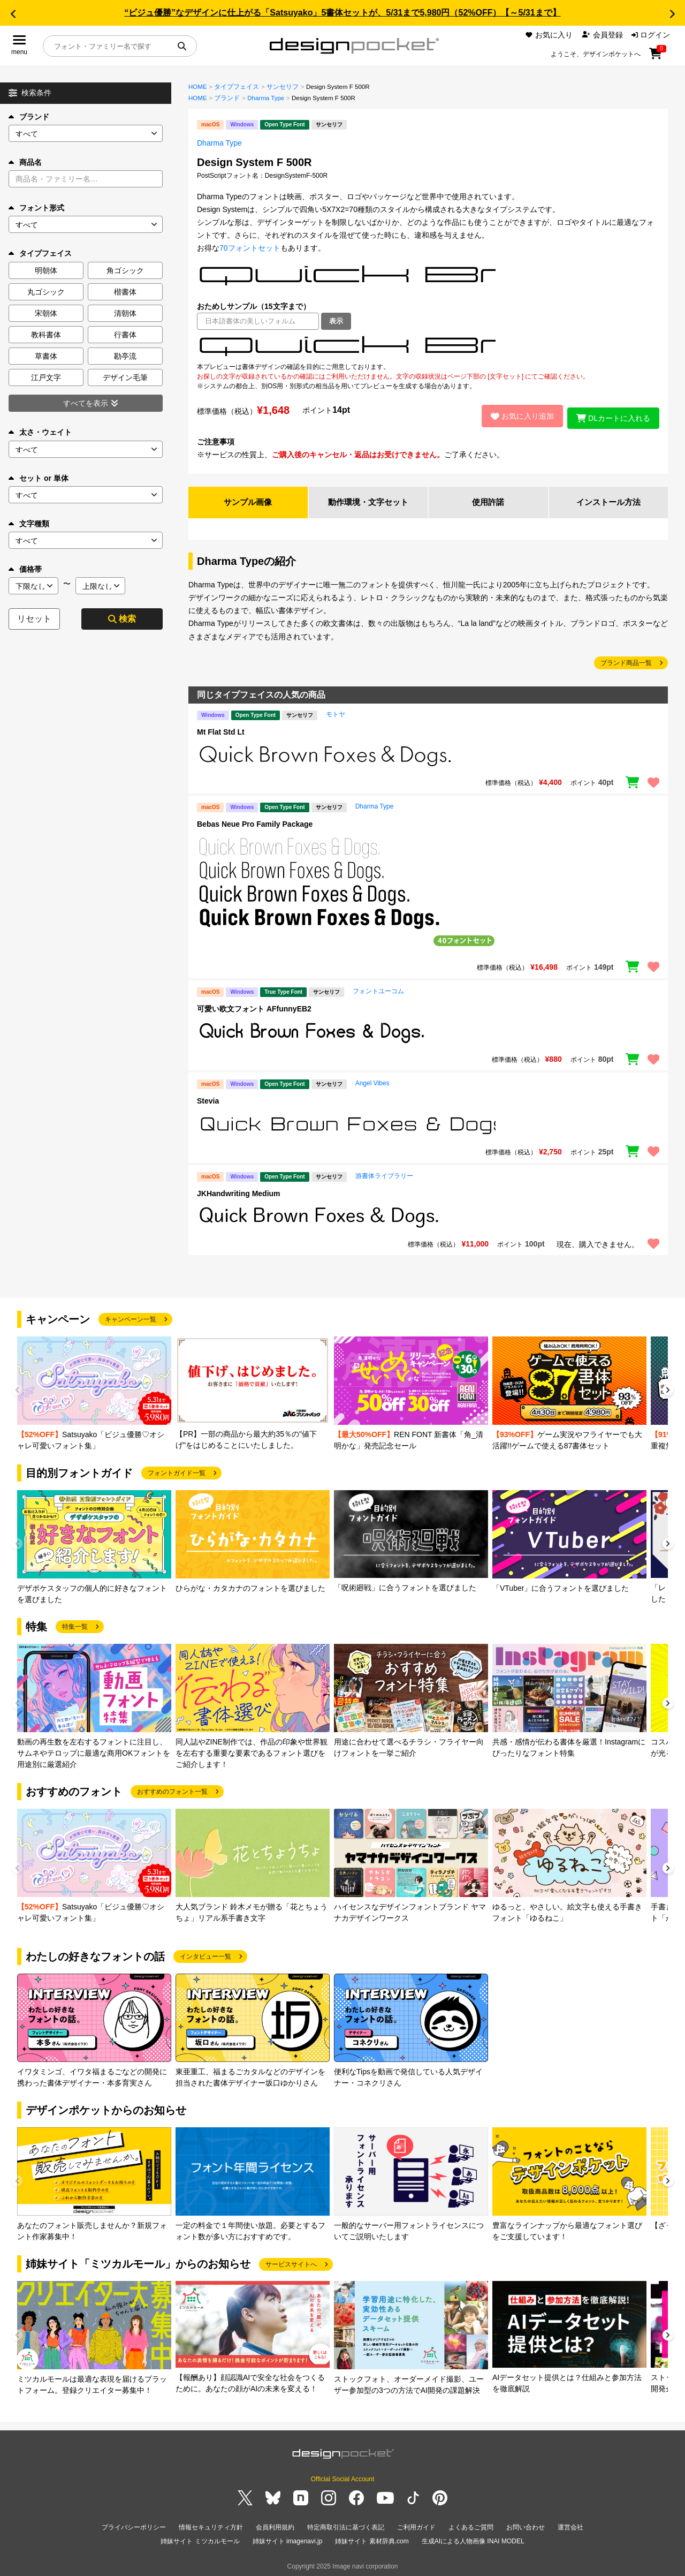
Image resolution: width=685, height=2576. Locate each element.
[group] (94, 1391)
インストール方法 (608, 499)
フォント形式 (36, 207)
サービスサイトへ (291, 2261)
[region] (428, 346)
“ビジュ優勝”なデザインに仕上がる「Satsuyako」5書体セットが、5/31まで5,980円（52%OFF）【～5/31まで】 (342, 12)
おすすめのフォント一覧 (172, 1789)
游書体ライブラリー (384, 1173)
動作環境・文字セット (368, 499)
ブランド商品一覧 (626, 660)
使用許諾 (488, 499)
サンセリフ (283, 87)
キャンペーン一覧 (130, 1317)
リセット (34, 618)
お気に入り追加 (518, 415)
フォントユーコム (378, 989)
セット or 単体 (38, 478)
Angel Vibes (372, 1081)
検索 (122, 618)
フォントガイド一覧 (177, 1471)
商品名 (25, 162)
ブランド (29, 116)
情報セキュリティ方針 (211, 2525)
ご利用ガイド (416, 2525)
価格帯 (25, 569)
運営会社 (570, 2525)
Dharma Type (265, 98)
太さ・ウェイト (40, 432)
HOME (197, 87)
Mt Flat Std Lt (221, 730)
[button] (13, 14)
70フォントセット (249, 248)
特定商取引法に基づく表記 (345, 2525)
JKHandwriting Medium (238, 1191)
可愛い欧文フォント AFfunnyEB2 (254, 1006)
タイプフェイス (236, 87)
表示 (336, 321)
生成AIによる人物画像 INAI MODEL (473, 2538)
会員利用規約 (275, 2525)
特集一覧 (75, 1624)
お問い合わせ (525, 2525)
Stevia (208, 1098)
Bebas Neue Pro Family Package (255, 822)
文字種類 (29, 523)
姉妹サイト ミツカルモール (200, 2538)
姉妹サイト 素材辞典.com (371, 2538)
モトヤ (335, 712)
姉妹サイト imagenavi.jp (288, 2538)
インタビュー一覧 (205, 1954)
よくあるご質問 (470, 2525)
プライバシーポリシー (134, 2525)
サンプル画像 (247, 499)
